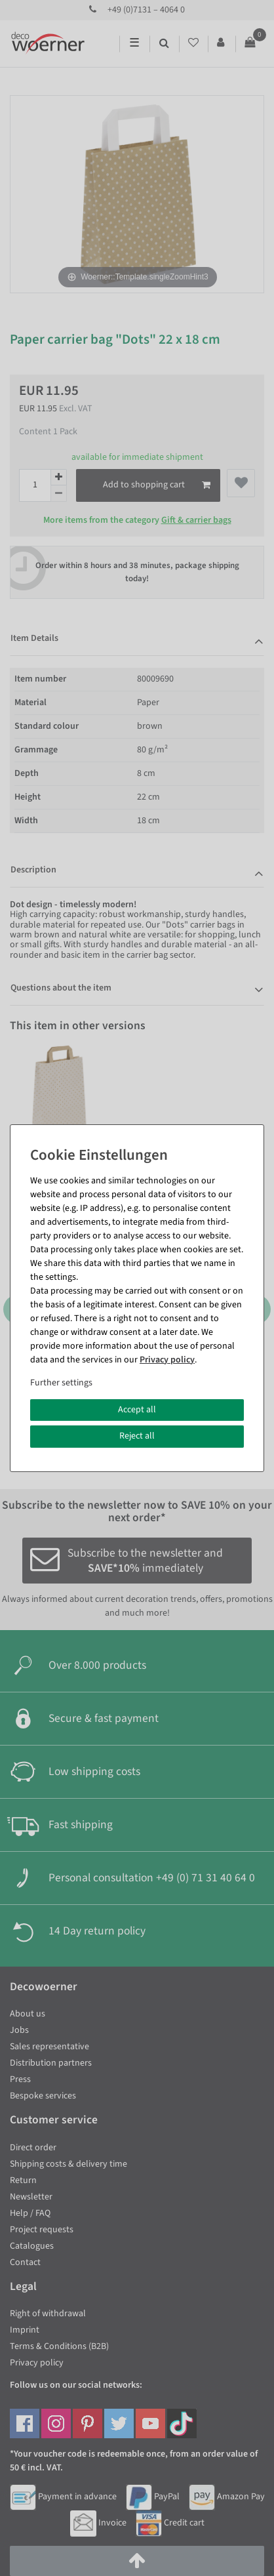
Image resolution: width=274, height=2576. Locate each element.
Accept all (137, 1409)
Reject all (137, 1435)
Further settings (61, 1382)
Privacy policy (167, 1359)
